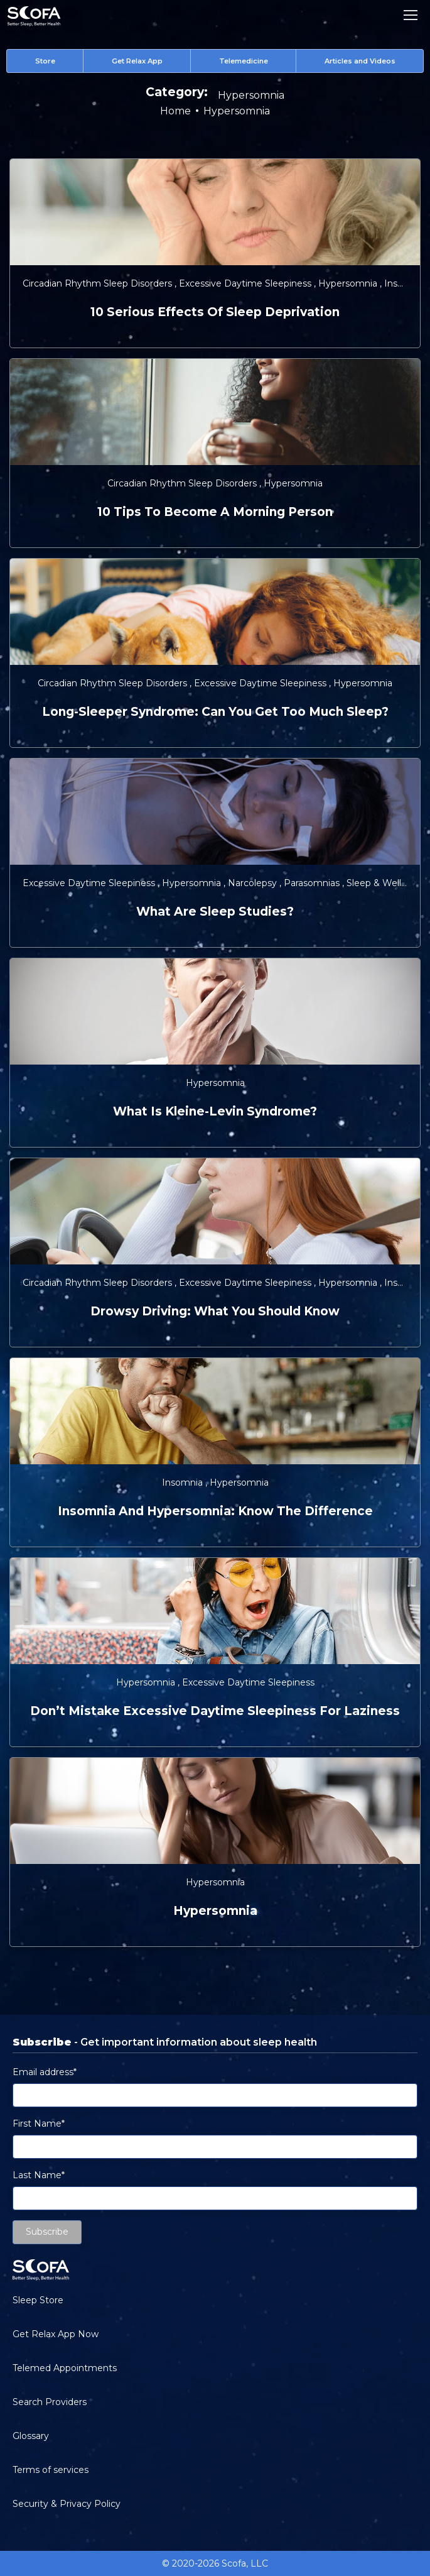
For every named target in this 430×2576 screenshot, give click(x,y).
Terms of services (51, 2469)
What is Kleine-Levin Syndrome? (215, 1111)
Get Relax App (137, 61)
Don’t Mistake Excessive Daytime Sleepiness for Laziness (215, 1711)
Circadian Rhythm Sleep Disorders (99, 283)
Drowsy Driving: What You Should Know (215, 1311)
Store (45, 61)
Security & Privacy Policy (67, 2503)
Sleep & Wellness (385, 883)
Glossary (31, 2436)
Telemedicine (243, 61)
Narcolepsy (253, 883)
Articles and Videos (360, 61)
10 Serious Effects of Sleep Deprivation (215, 312)
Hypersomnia (349, 283)
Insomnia (405, 283)
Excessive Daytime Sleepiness (246, 283)
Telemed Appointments (65, 2368)
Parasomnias (313, 883)
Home (175, 111)
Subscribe (47, 2231)
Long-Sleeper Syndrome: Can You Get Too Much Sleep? (215, 711)
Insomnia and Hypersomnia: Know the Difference (215, 1511)
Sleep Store (38, 2300)
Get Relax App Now (56, 2334)
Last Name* (39, 2175)
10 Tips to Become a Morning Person (215, 512)
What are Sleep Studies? (215, 911)
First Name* (39, 2123)
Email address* (45, 2072)
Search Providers (50, 2402)
